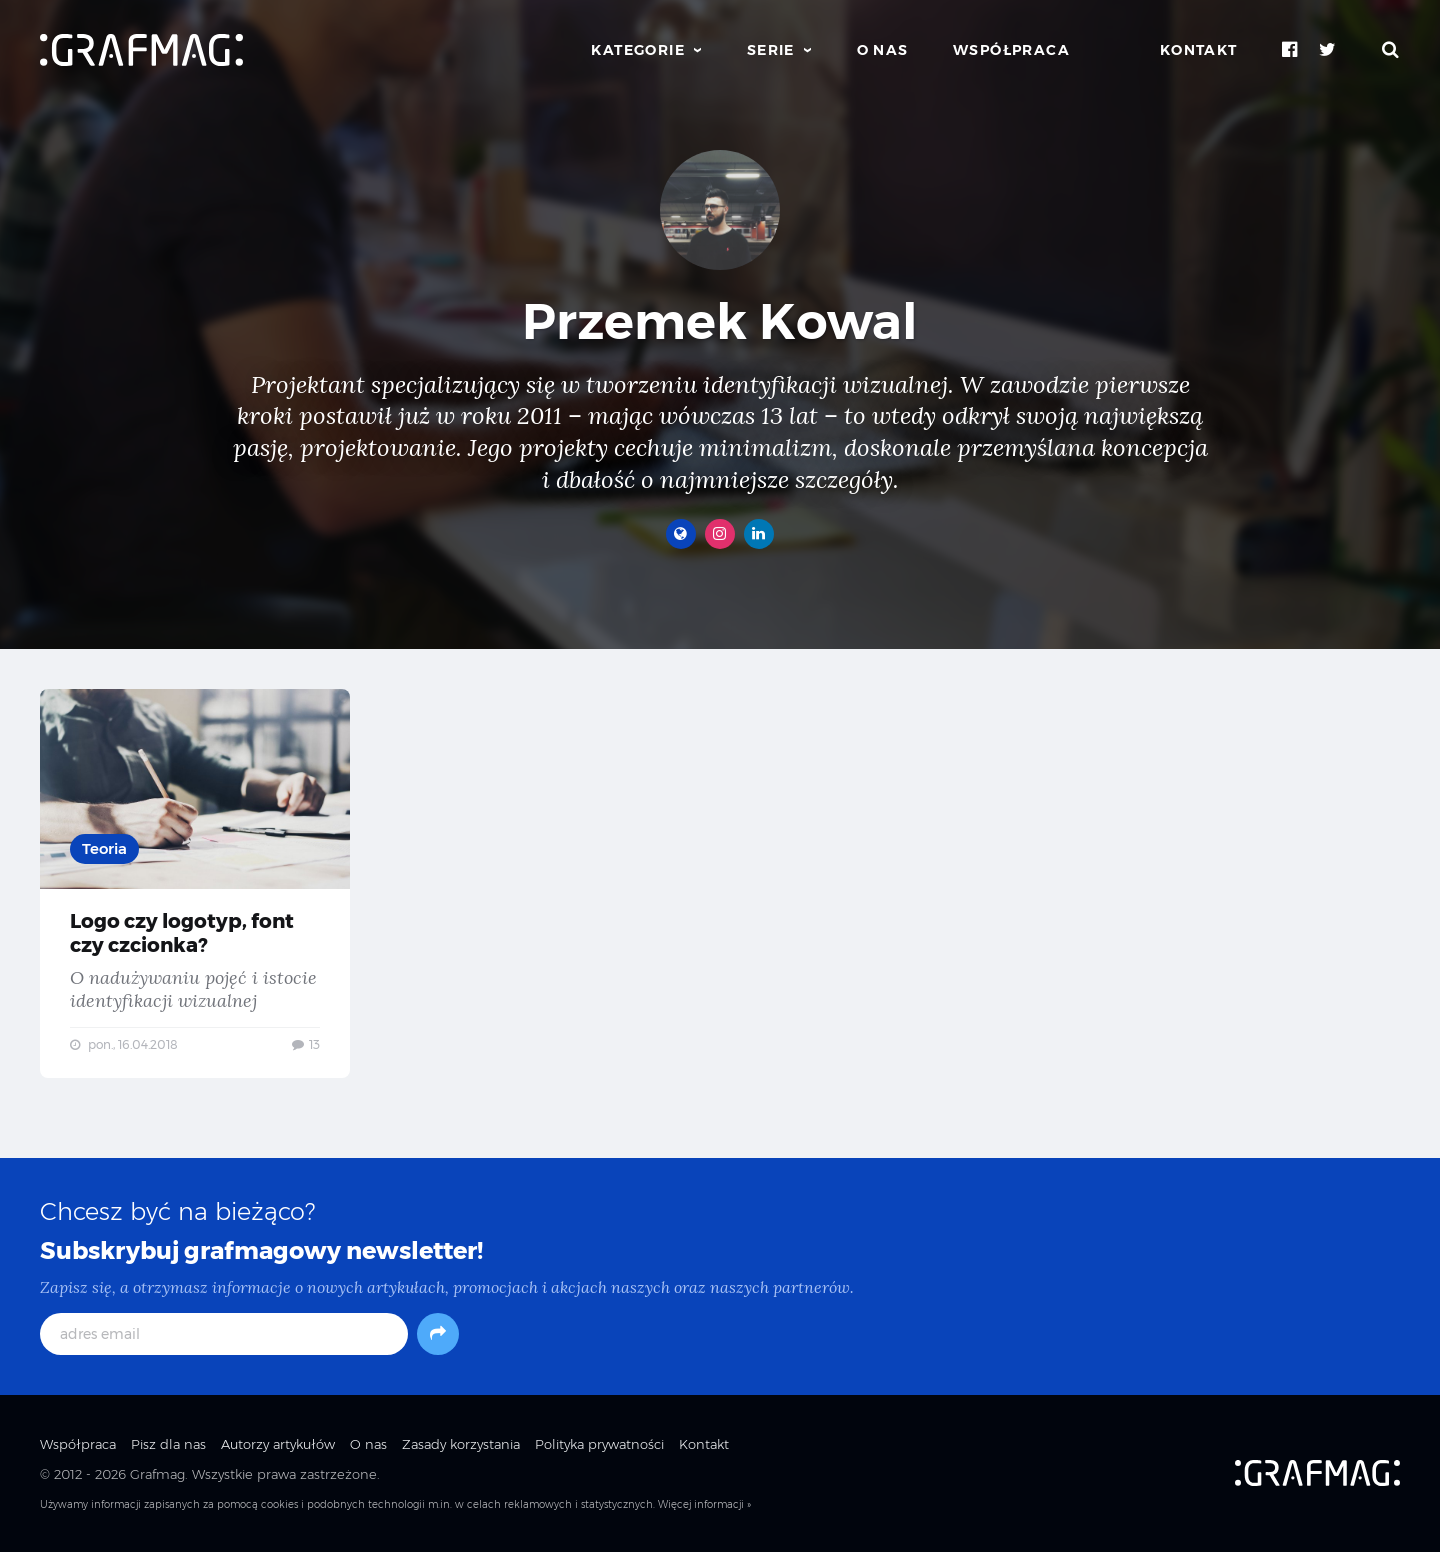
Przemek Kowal (720, 321)
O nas (883, 50)
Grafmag (157, 1474)
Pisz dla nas (168, 1444)
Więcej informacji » (704, 1504)
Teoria (104, 848)
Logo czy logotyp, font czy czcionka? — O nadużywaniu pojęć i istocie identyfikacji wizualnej (195, 883)
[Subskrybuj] (438, 1334)
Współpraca (1011, 50)
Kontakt (1199, 50)
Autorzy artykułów (278, 1444)
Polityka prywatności (599, 1444)
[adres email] (224, 1334)
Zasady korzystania (461, 1444)
